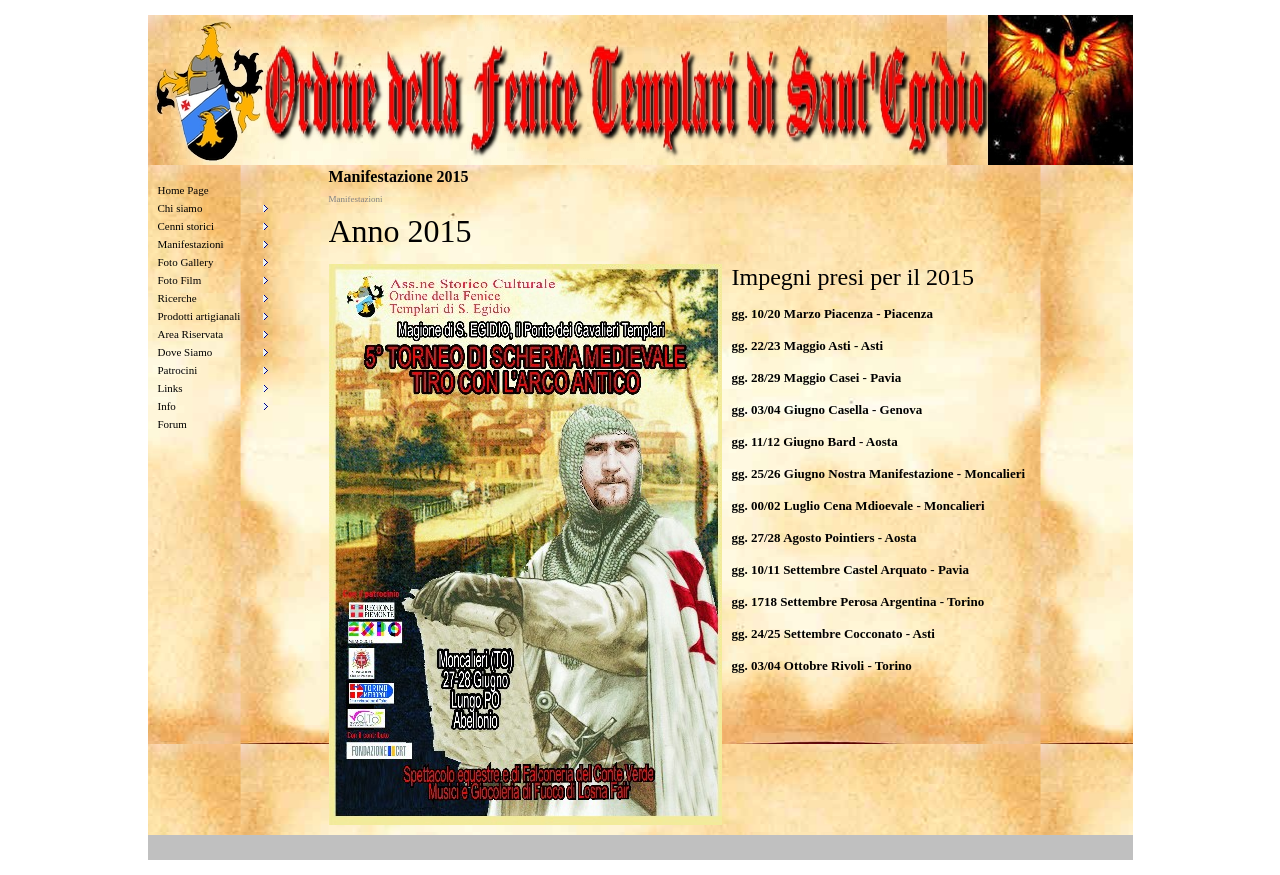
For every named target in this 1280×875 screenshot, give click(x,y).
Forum (172, 424)
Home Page (183, 190)
